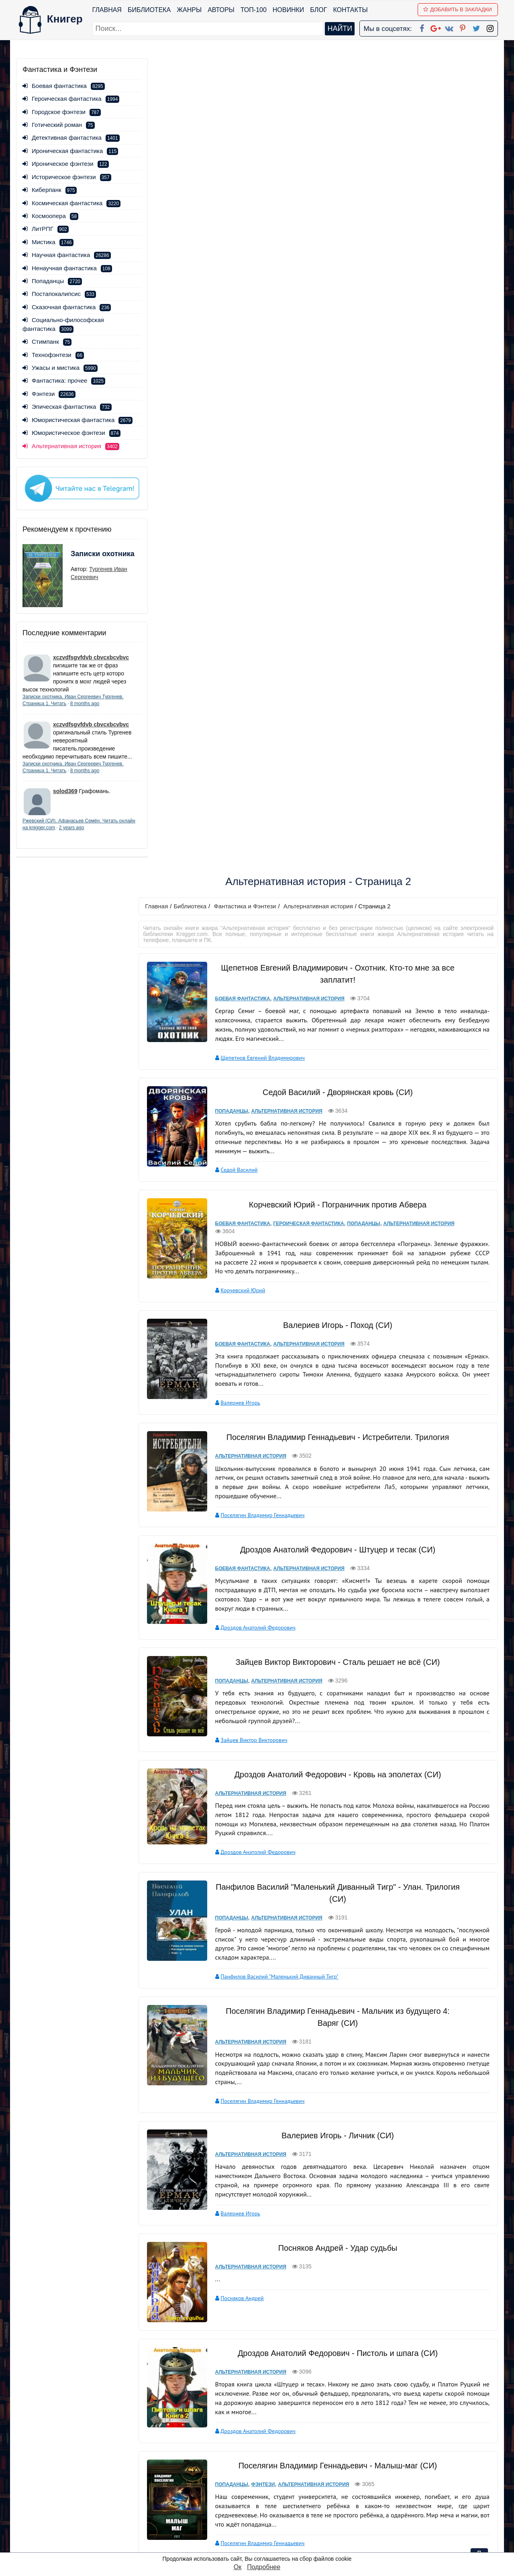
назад (278, 2417)
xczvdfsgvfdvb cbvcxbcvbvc (91, 663)
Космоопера (50, 215)
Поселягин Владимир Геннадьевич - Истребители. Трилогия (335, 629)
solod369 (65, 805)
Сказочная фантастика (66, 307)
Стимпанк (46, 341)
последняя (382, 2417)
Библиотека (149, 9)
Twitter (264, 2524)
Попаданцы (52, 280)
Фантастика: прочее (63, 380)
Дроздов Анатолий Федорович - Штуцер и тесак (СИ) (335, 741)
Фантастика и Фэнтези (249, 99)
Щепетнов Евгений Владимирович (259, 250)
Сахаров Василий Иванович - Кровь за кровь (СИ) (335, 1759)
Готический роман (58, 124)
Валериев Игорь (236, 595)
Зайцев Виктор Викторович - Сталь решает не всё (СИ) (336, 854)
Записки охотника (87, 564)
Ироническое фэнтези (65, 163)
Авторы (221, 9)
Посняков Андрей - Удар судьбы (335, 1432)
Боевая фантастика (63, 85)
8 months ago (85, 709)
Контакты (350, 9)
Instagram (269, 2535)
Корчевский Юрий (239, 482)
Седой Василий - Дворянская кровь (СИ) (335, 284)
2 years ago (89, 841)
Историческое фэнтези (66, 176)
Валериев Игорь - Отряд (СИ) (335, 1976)
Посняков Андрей (238, 1482)
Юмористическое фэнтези (71, 441)
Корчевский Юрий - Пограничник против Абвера (335, 397)
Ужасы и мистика (60, 367)
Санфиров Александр (318, 2166)
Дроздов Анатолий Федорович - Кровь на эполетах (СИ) (335, 959)
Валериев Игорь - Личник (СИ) (335, 1320)
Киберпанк (49, 189)
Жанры (189, 9)
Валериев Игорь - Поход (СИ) (335, 517)
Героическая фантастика (70, 98)
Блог (318, 9)
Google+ (268, 2483)
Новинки (288, 9)
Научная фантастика (66, 254)
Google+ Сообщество (287, 2493)
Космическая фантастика (71, 203)
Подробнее (263, 2567)
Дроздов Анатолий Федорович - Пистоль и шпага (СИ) (335, 1535)
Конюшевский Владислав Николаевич (263, 2272)
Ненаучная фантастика (67, 268)
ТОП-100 (254, 9)
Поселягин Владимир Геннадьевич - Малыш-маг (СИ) (335, 1647)
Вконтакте (270, 2504)
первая (250, 2417)
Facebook (267, 2472)
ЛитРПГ (45, 228)
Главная (107, 9)
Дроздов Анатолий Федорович (254, 819)
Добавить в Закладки (458, 9)
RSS (261, 2545)
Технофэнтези (53, 354)
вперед (348, 2417)
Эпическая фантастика (67, 406)
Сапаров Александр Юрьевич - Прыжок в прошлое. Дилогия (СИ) (335, 2307)
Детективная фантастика (71, 137)
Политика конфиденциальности (415, 2483)
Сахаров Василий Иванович (251, 1809)
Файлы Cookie (389, 2493)
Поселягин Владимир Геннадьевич (259, 707)
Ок (237, 2567)
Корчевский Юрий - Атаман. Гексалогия (335, 1864)
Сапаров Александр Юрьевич (253, 2166)
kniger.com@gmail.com (420, 2472)
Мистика (47, 242)
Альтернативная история (322, 99)
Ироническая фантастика (70, 150)
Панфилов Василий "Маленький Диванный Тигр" (276, 1161)
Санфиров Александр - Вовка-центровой (335, 2089)
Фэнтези (48, 393)
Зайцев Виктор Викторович (250, 922)
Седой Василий (235, 362)
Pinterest (266, 2514)
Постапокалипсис (59, 293)
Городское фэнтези (61, 111)
